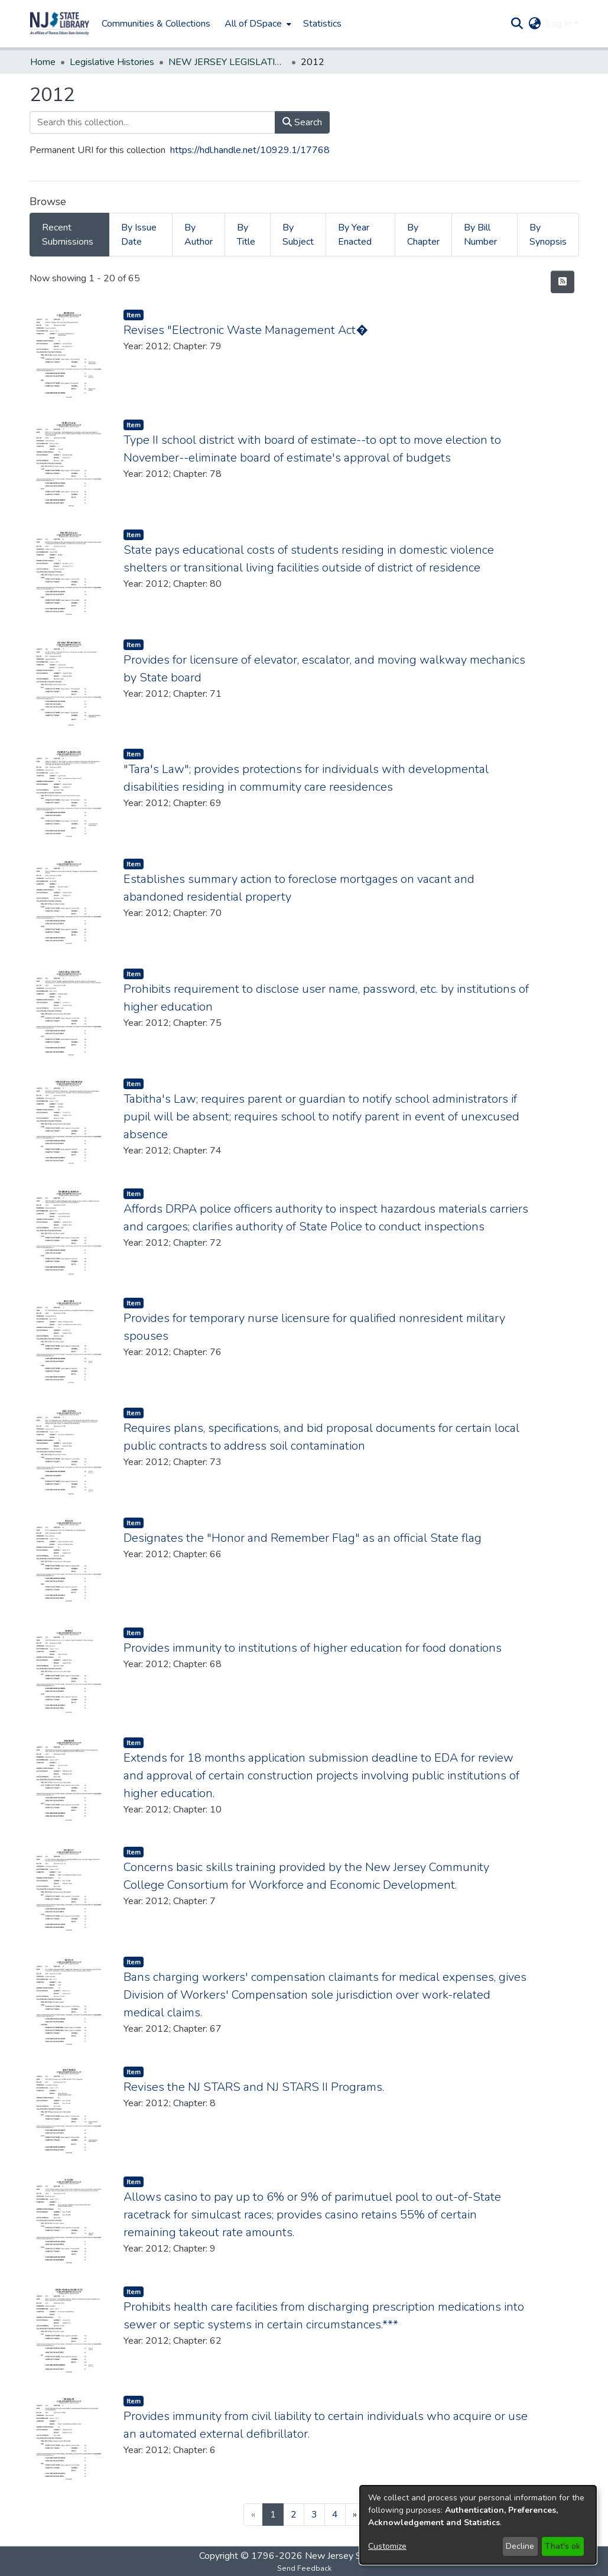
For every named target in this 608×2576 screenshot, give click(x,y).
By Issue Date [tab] (139, 234)
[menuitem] (256, 23)
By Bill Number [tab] (480, 234)
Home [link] (43, 62)
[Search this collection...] (152, 122)
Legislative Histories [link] (112, 62)
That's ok (562, 2546)
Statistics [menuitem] (322, 23)
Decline (520, 2546)
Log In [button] (560, 23)
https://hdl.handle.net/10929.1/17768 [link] (250, 150)
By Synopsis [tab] (548, 234)
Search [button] (302, 122)
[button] (60, 23)
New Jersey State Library (357, 2555)
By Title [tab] (246, 234)
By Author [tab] (198, 234)
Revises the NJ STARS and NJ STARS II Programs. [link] (253, 2087)
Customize (387, 2546)
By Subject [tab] (298, 234)
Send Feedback (304, 2568)
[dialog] (478, 2525)
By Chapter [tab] (423, 234)
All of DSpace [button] (253, 23)
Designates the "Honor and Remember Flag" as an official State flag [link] (302, 1538)
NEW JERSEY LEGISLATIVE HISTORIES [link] (227, 62)
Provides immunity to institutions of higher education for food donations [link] (312, 1648)
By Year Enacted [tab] (355, 234)
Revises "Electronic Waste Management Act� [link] (245, 330)
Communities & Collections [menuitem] (156, 23)
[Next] (355, 2514)
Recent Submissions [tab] (67, 234)
